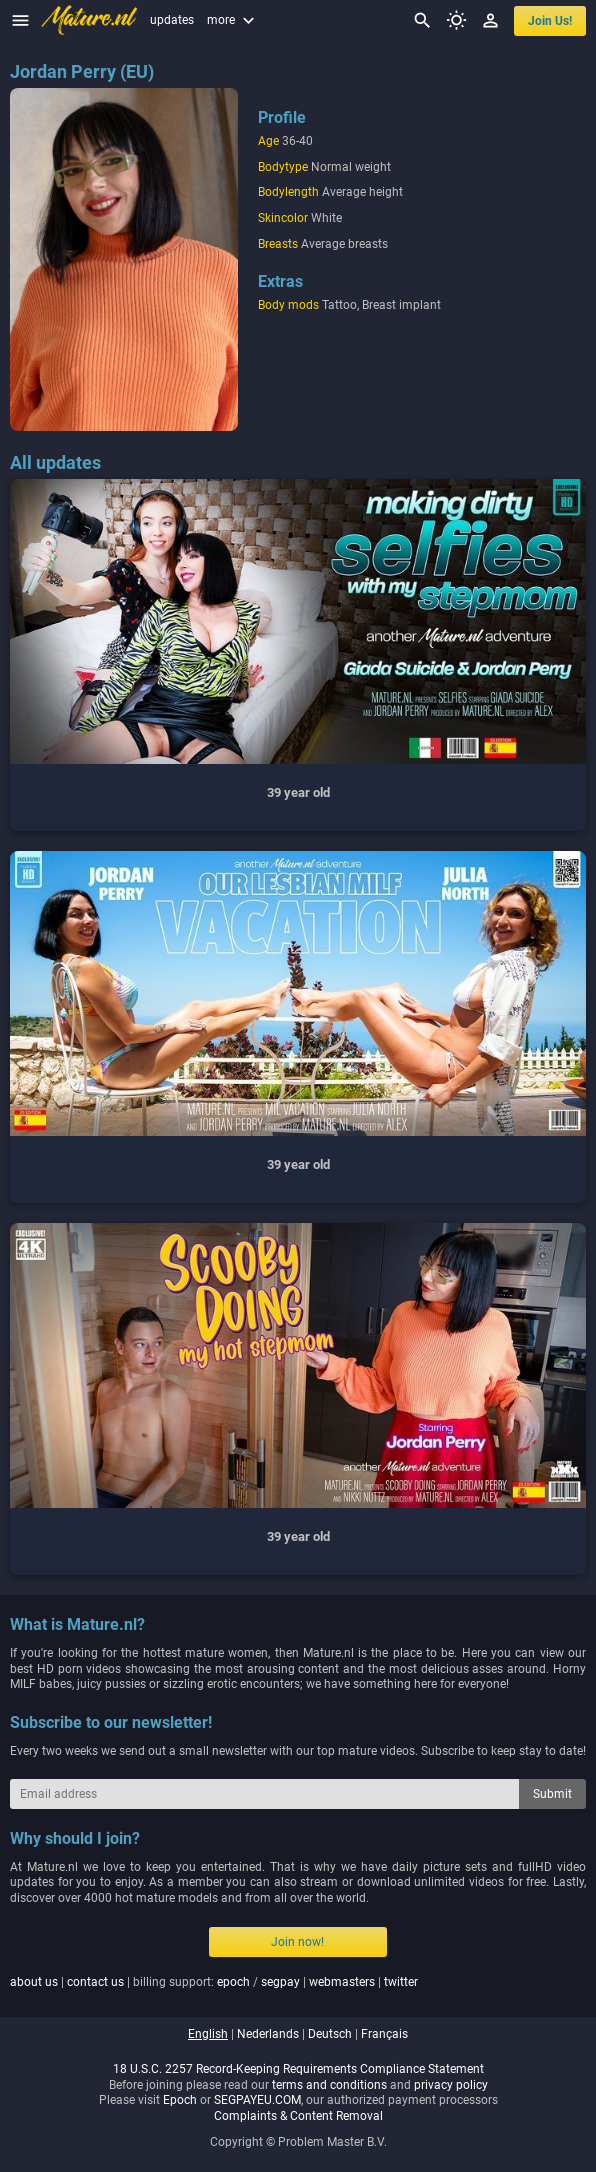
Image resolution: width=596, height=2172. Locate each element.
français (384, 2034)
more (233, 20)
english (208, 2034)
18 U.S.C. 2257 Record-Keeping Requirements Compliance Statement (298, 2069)
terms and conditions (329, 2085)
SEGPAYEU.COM (257, 2100)
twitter (401, 1982)
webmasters (342, 1982)
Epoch (180, 2100)
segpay (280, 1982)
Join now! (297, 1942)
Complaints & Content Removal (298, 2116)
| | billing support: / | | (214, 1982)
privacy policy (451, 2085)
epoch (233, 1982)
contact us (95, 1982)
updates (172, 20)
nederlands (268, 2034)
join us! (550, 21)
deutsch (330, 2034)
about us (34, 1982)
